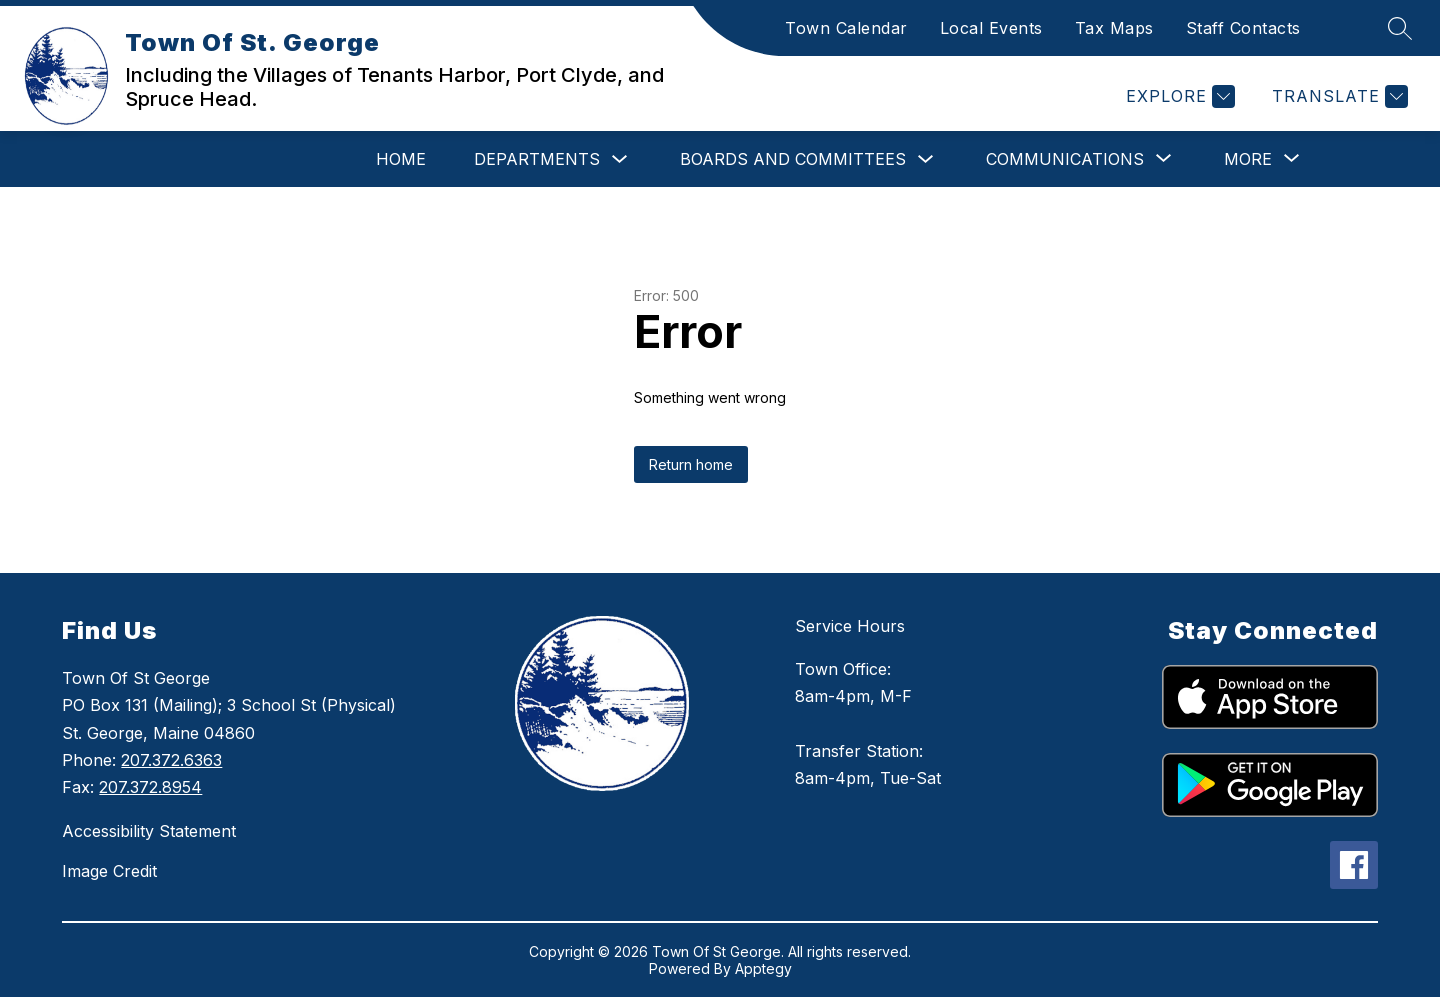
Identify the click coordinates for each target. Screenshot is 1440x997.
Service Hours (850, 626)
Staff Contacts (1243, 28)
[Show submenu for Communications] (1065, 159)
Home (401, 159)
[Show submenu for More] (1248, 159)
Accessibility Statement (149, 831)
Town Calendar (846, 28)
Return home (691, 464)
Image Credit (109, 871)
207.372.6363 (171, 760)
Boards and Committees (793, 159)
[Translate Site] (1337, 96)
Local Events (991, 28)
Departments (537, 159)
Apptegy (763, 968)
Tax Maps (1114, 28)
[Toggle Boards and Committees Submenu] (926, 159)
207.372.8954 (150, 787)
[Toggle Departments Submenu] (620, 159)
